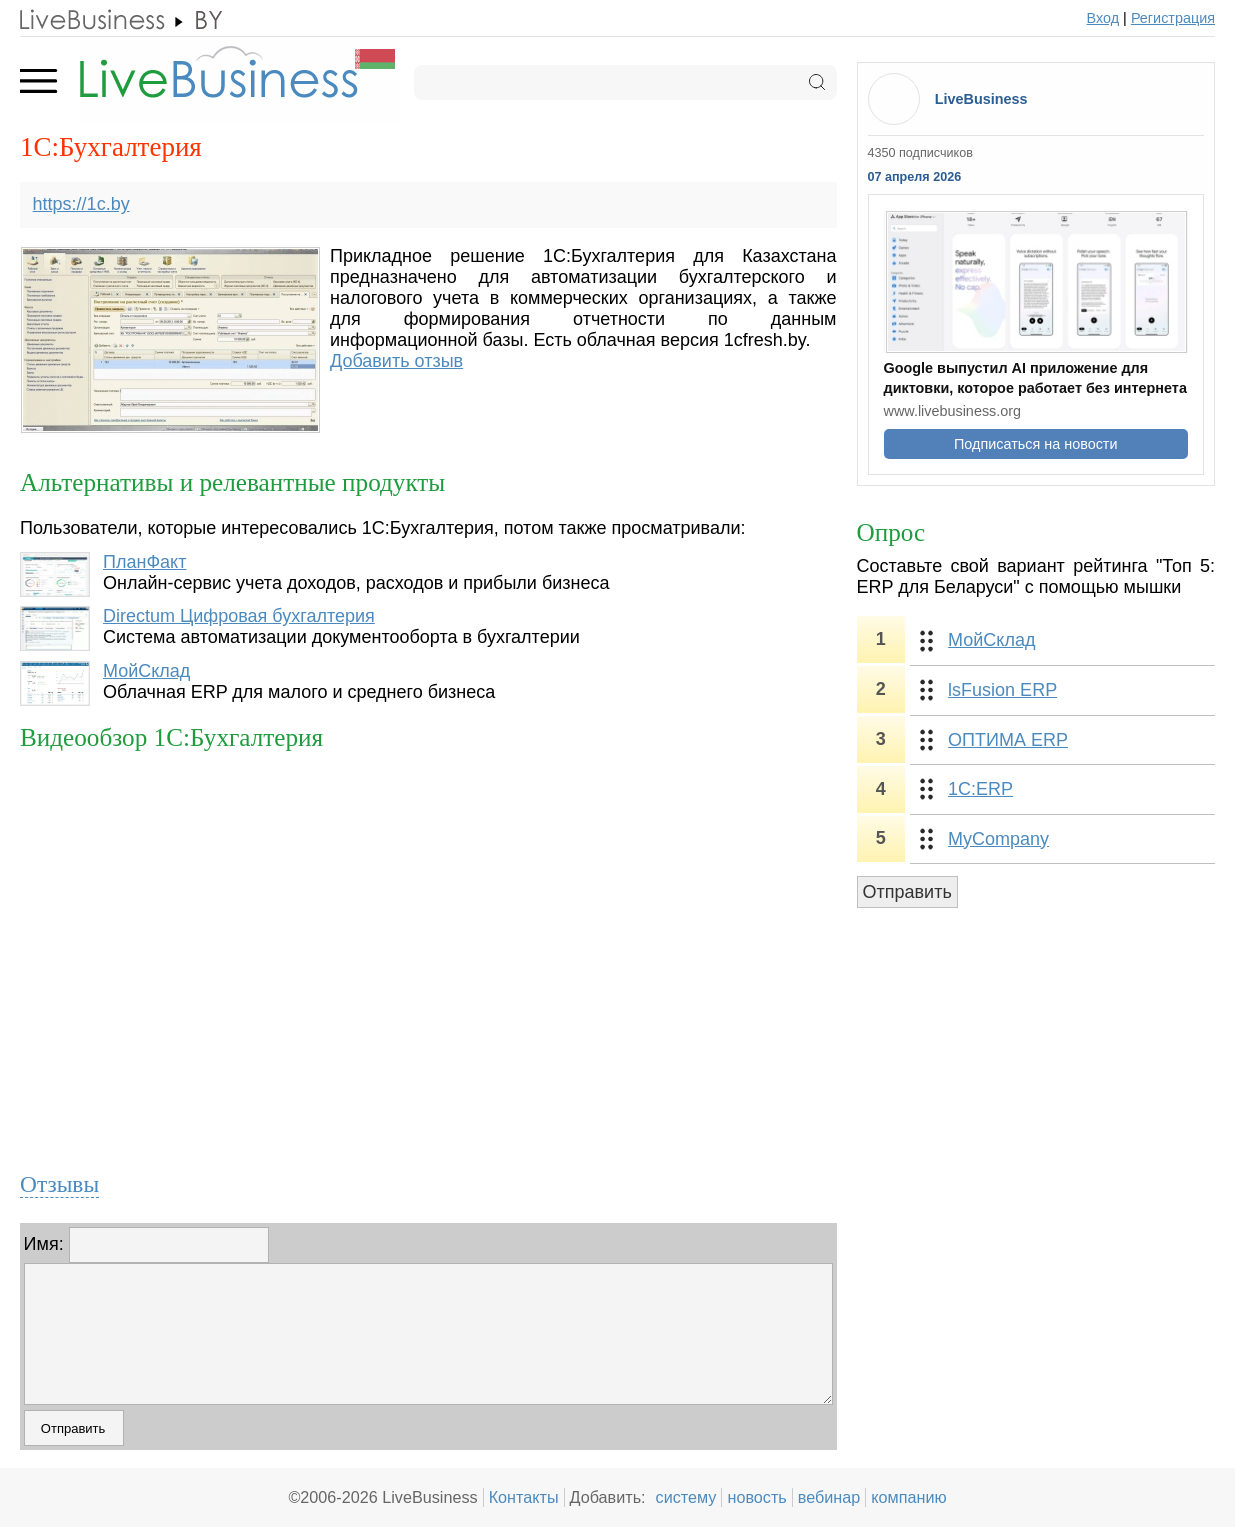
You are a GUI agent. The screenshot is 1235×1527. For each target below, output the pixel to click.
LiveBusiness (981, 99)
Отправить (907, 892)
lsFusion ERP (1002, 690)
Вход (1103, 18)
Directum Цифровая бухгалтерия (239, 616)
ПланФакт (144, 562)
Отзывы (59, 1184)
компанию (908, 1497)
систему (686, 1497)
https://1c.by (81, 204)
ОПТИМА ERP (1008, 740)
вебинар (829, 1497)
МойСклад (146, 671)
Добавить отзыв (396, 361)
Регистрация (1173, 18)
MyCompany (998, 839)
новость (756, 1497)
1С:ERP (980, 789)
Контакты (524, 1497)
